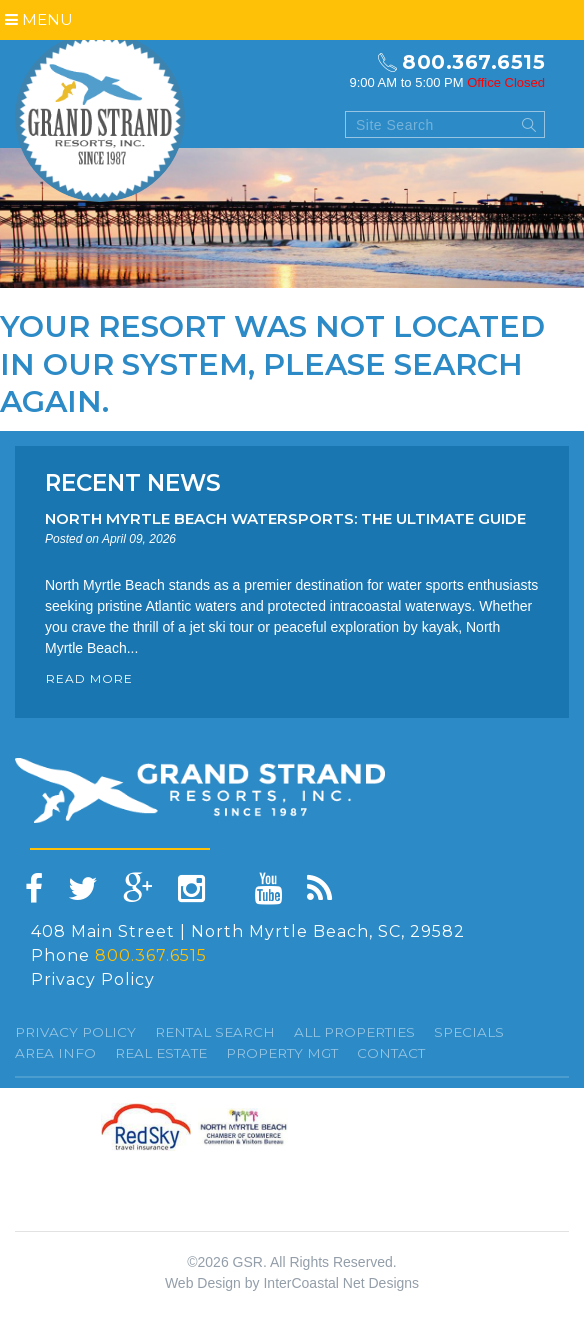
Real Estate (161, 1053)
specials (469, 1032)
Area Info (55, 1053)
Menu (39, 19)
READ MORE (89, 678)
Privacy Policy (93, 979)
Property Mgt (282, 1053)
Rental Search (215, 1032)
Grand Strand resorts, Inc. (100, 117)
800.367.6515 (473, 62)
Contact (391, 1053)
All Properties (354, 1032)
